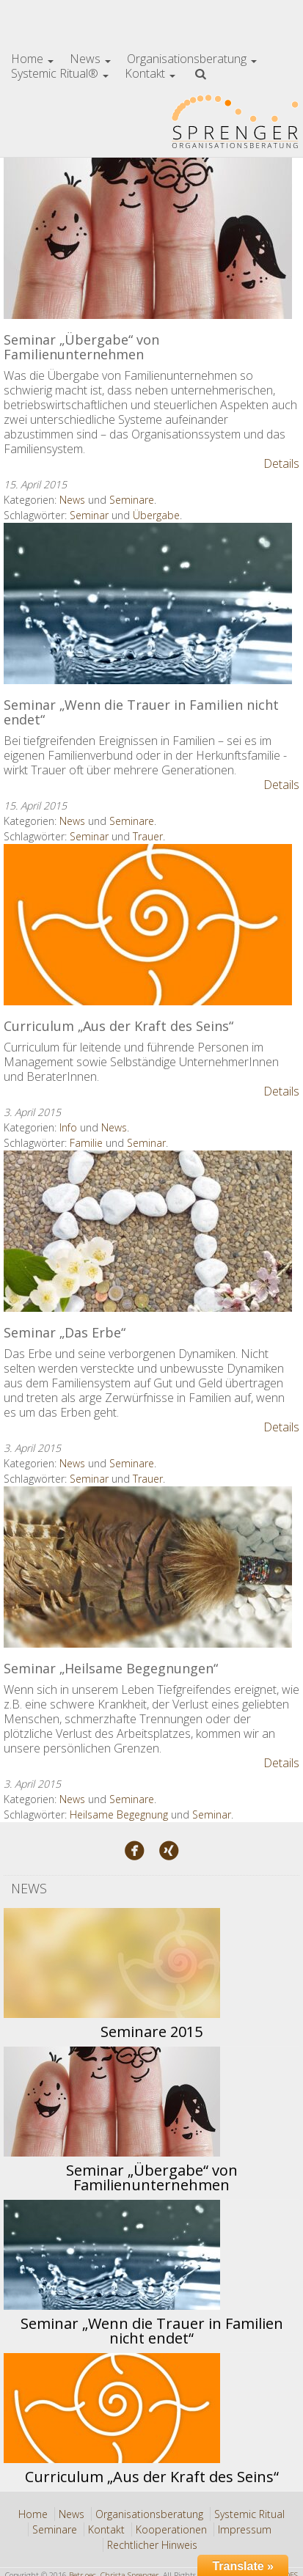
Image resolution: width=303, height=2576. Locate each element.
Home (32, 58)
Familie (86, 1143)
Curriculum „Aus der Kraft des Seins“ (118, 1026)
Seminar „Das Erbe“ (64, 1332)
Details (281, 463)
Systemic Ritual (249, 2514)
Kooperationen (171, 2529)
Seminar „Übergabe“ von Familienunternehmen (81, 347)
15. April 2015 (35, 484)
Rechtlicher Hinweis (152, 2545)
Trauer (148, 836)
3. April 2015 (32, 1112)
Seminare (131, 500)
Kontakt (150, 73)
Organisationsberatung (192, 58)
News (90, 58)
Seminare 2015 (151, 2031)
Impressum (244, 2529)
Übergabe (156, 515)
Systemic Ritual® (60, 73)
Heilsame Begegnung (119, 1814)
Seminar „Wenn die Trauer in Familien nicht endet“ (141, 712)
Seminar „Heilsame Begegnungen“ (111, 1668)
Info (68, 1127)
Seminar (89, 515)
